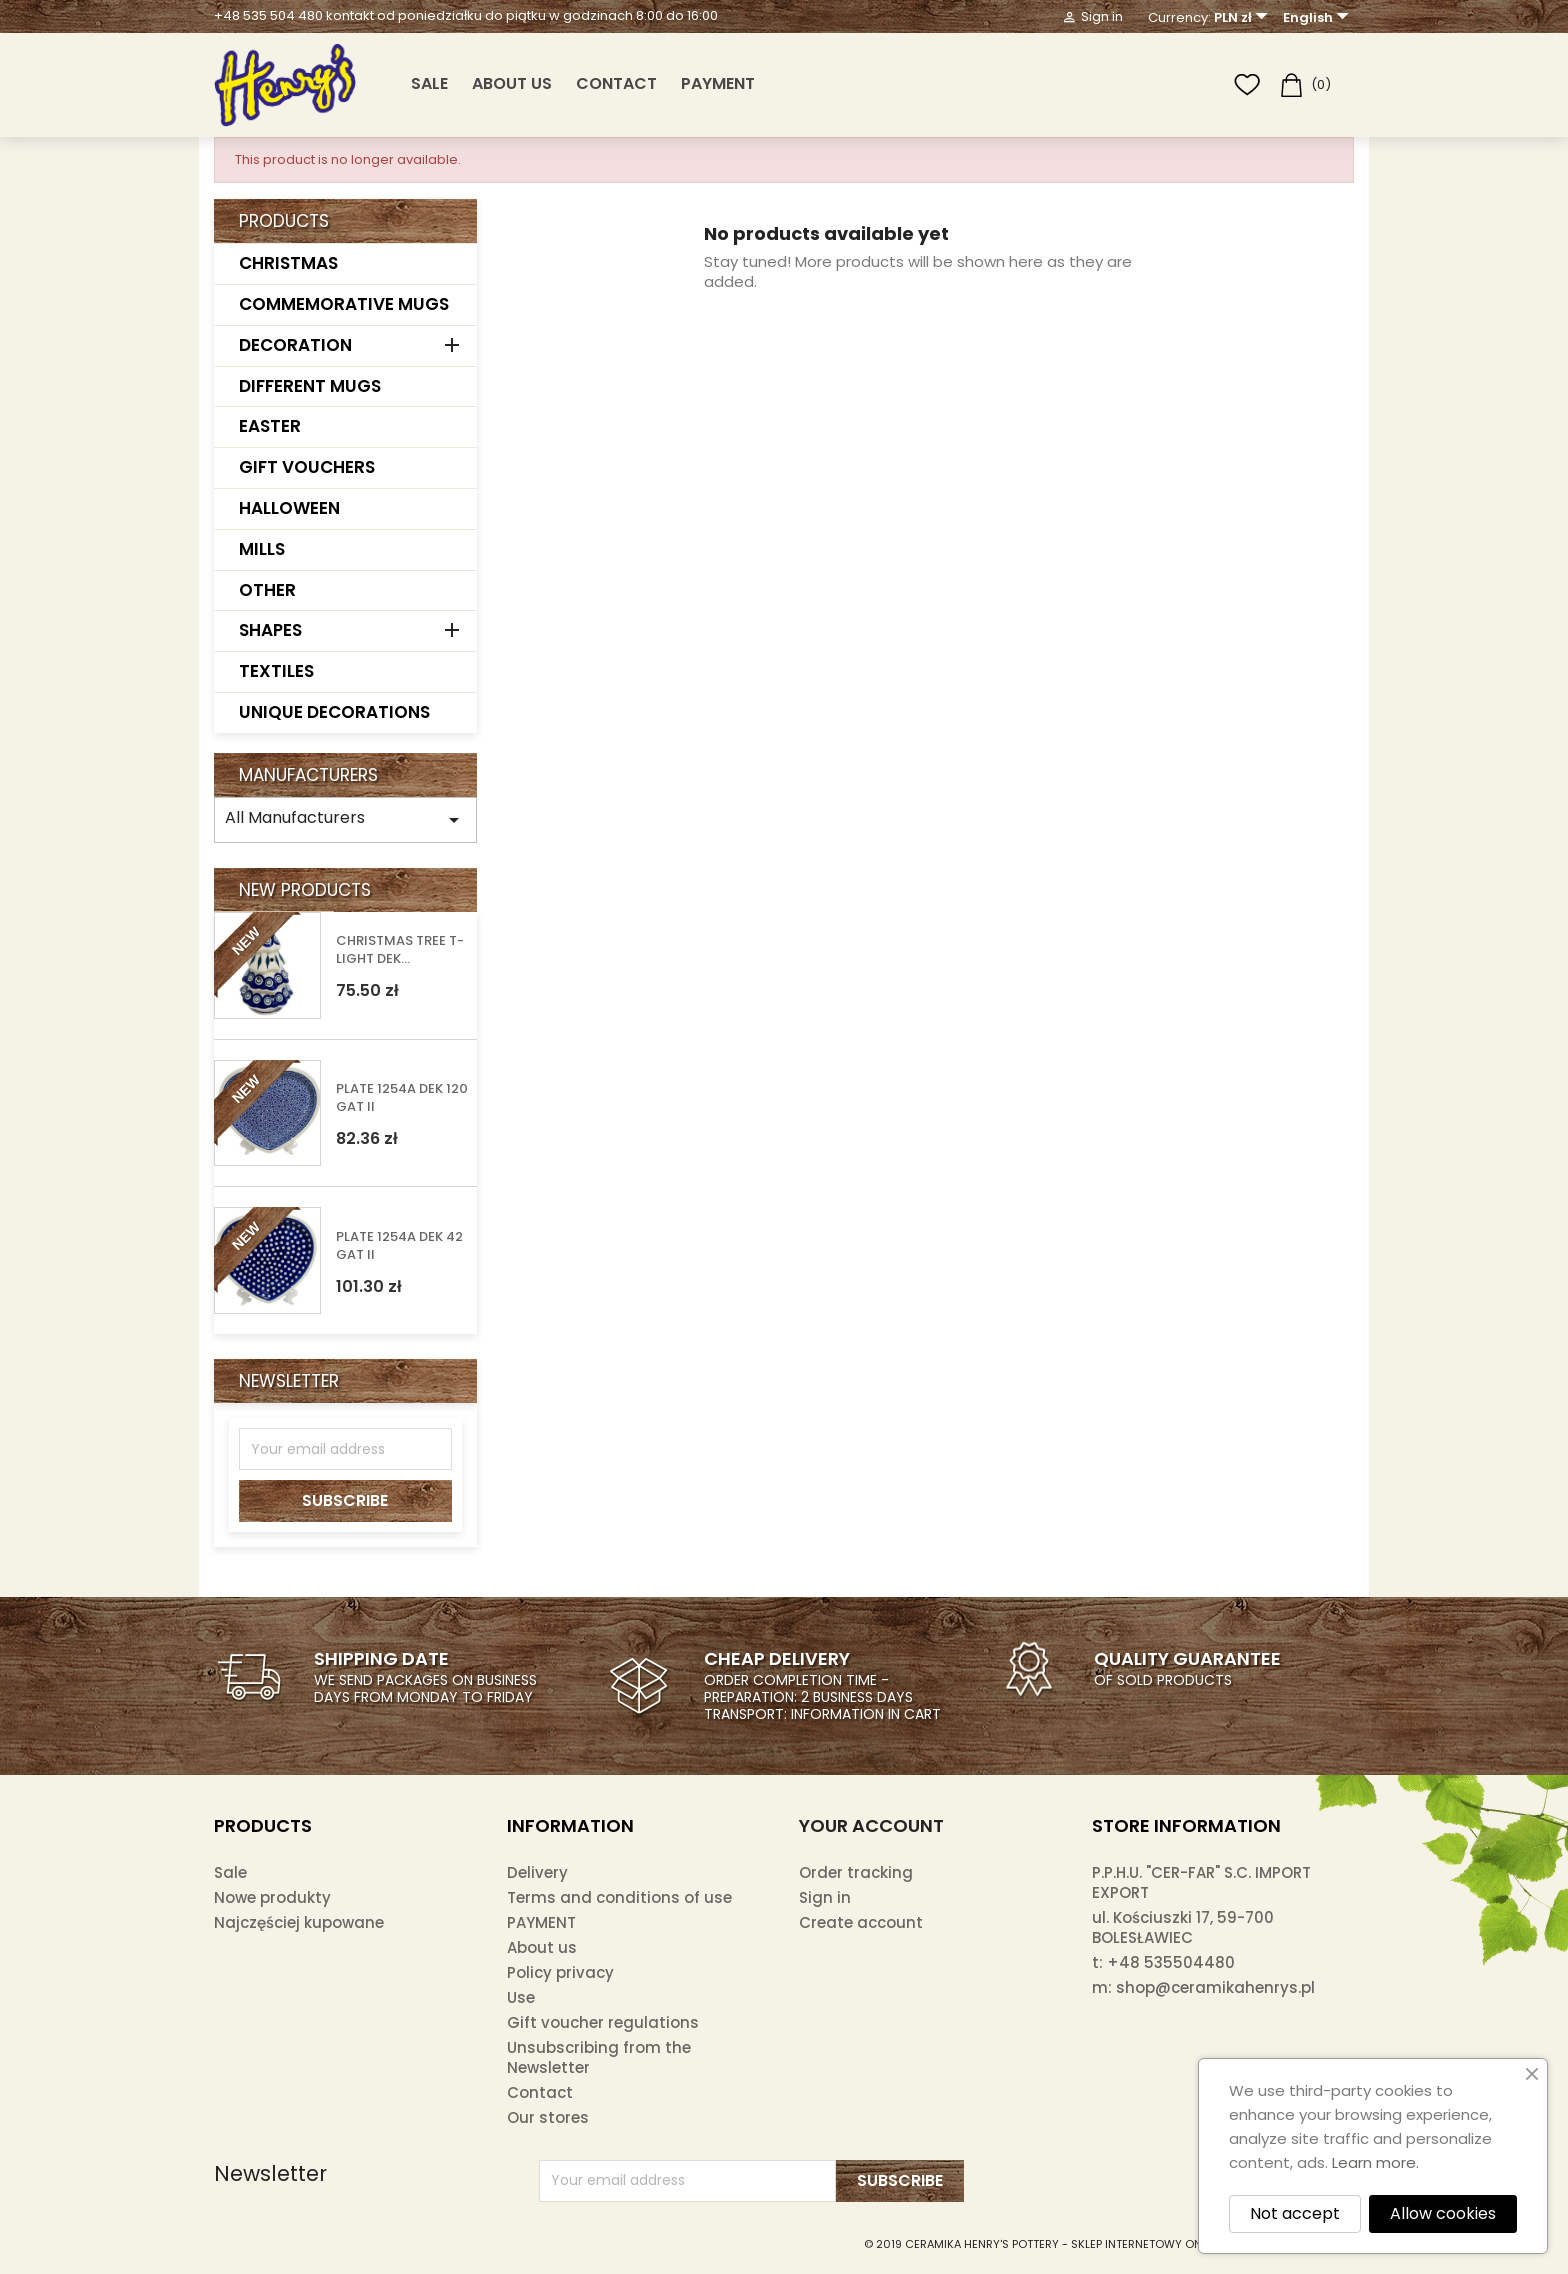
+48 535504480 (1171, 1962)
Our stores (548, 2117)
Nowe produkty (272, 1897)
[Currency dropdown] (1243, 18)
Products (284, 221)
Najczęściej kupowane (299, 1922)
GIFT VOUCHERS (307, 467)
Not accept (1295, 2213)
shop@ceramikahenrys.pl (1215, 1987)
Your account (871, 1825)
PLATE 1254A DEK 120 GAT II (402, 1098)
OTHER (267, 590)
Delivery (537, 1872)
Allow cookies (1443, 2213)
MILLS (262, 549)
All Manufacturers (345, 819)
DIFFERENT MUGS (310, 386)
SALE (429, 83)
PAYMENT (718, 83)
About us (512, 83)
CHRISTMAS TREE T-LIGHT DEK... (400, 950)
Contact (616, 83)
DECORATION (295, 345)
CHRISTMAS (288, 263)
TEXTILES (276, 671)
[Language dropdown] (1318, 18)
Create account (861, 1922)
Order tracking (856, 1872)
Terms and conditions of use (619, 1897)
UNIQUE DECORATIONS (334, 712)
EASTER (270, 426)
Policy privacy (560, 1972)
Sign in (825, 1897)
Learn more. (1375, 2162)
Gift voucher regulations (603, 2022)
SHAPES (270, 630)
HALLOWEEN (289, 508)
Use (521, 1997)
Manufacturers (308, 775)
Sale (230, 1872)
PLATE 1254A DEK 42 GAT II (399, 1246)
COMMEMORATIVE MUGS (344, 304)
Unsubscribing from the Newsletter (599, 2057)
